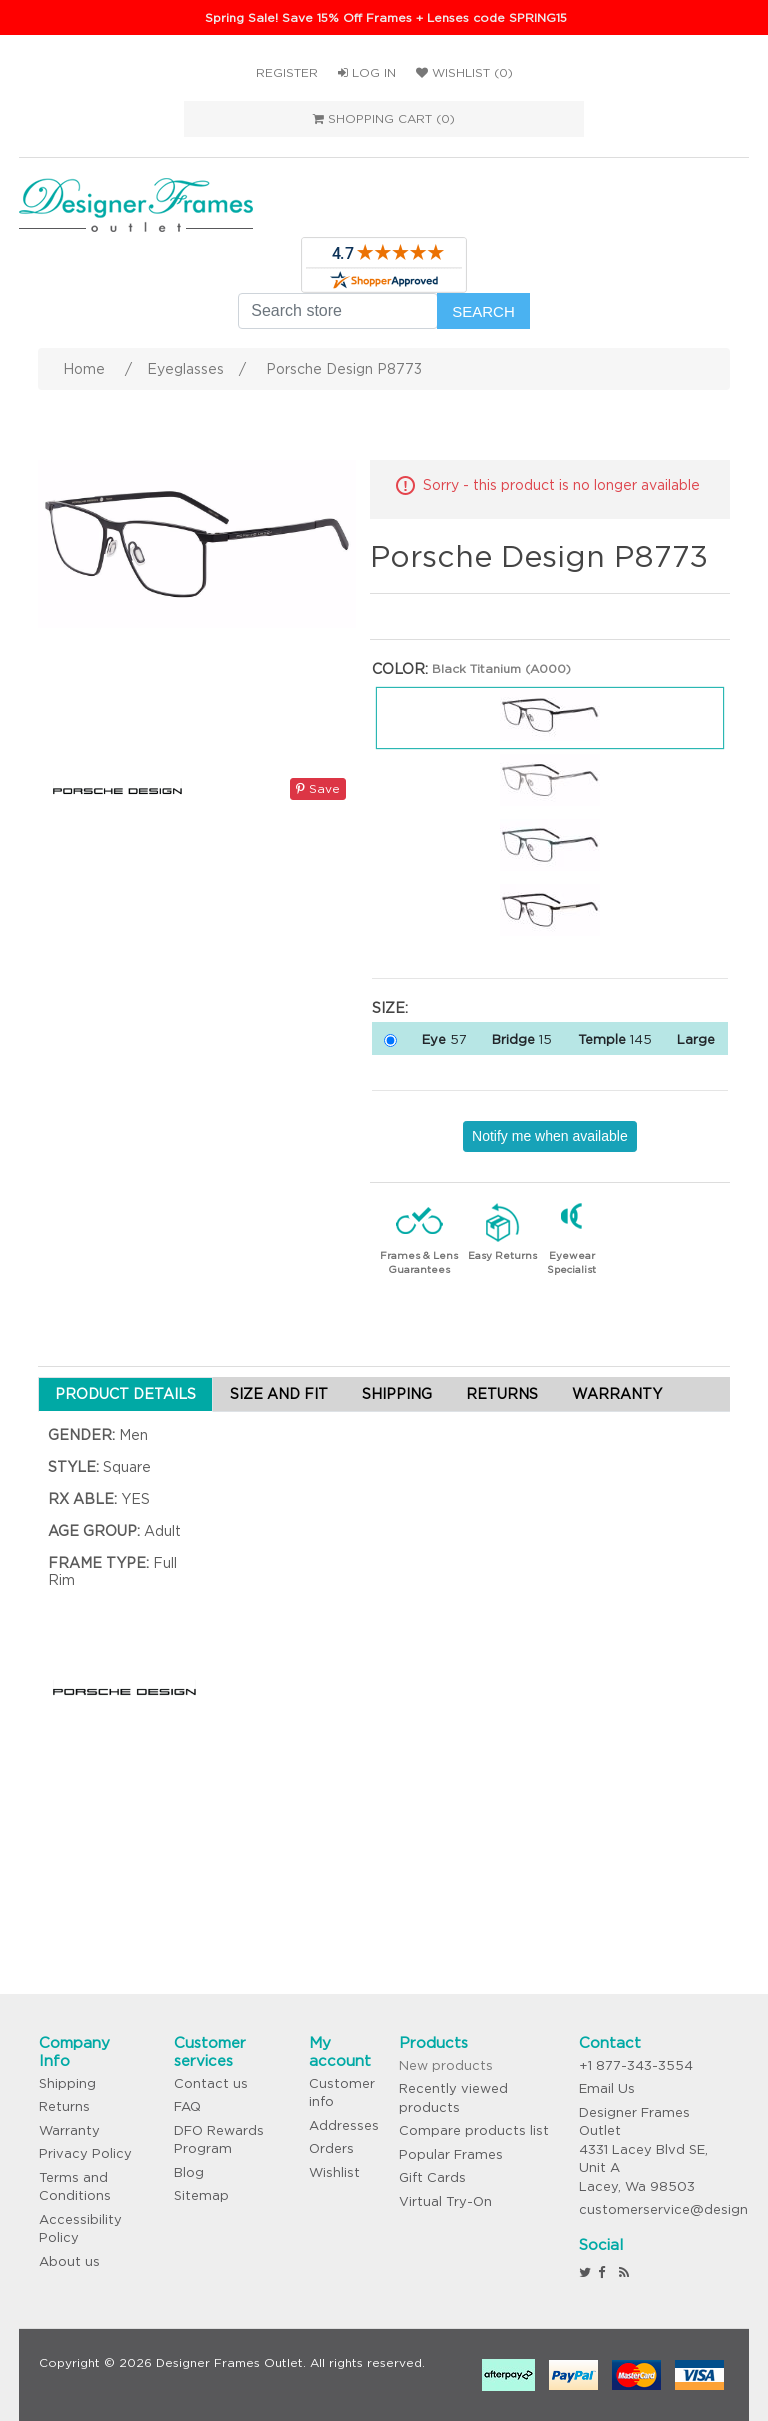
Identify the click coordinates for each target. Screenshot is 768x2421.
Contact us (211, 2083)
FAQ (187, 2106)
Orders (331, 2148)
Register (287, 72)
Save (318, 788)
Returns (64, 2106)
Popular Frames (451, 2154)
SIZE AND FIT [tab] (279, 1394)
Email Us (607, 2088)
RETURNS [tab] (502, 1394)
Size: (390, 1008)
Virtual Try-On (445, 2201)
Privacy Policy (85, 2153)
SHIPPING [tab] (397, 1394)
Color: (400, 669)
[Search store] (338, 311)
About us (69, 2261)
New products (446, 2065)
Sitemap (201, 2195)
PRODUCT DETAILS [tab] (125, 1394)
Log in (367, 72)
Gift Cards (432, 2177)
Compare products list (474, 2130)
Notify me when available (550, 1136)
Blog (189, 2172)
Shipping (67, 2083)
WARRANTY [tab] (617, 1394)
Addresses (344, 2125)
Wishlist (334, 2172)
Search (483, 311)
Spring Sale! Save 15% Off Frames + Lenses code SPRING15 (386, 17)
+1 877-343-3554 (636, 2065)
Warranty (69, 2130)
